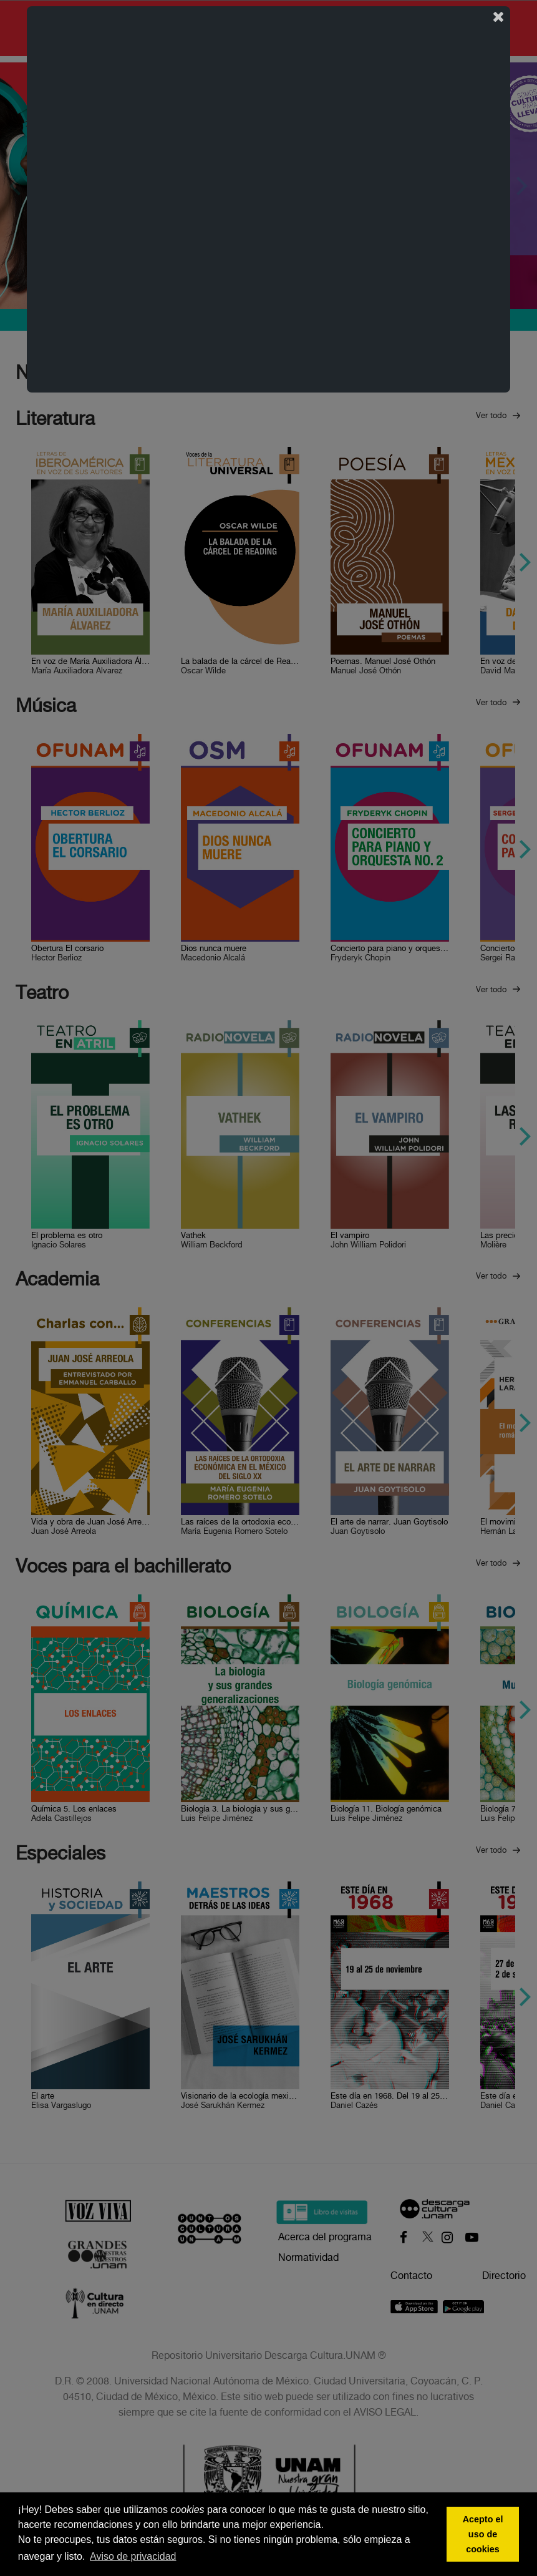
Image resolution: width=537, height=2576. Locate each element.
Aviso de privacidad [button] (133, 2556)
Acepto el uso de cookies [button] (483, 2534)
